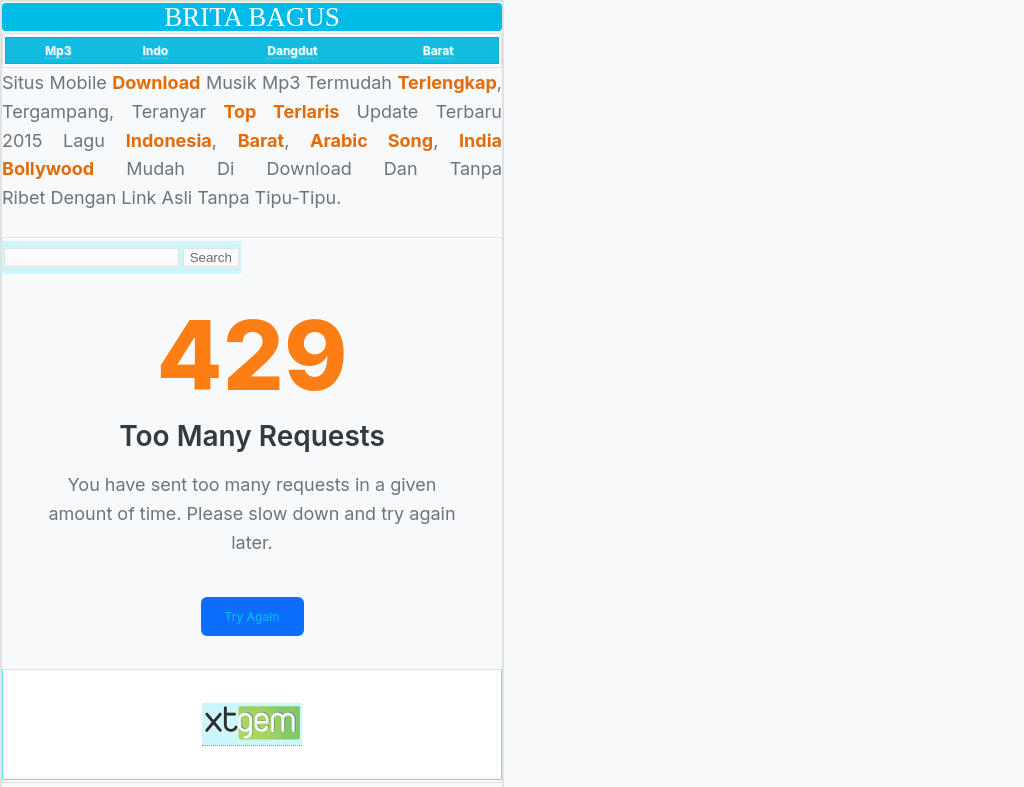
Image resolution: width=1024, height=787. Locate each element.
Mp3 (58, 50)
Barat (438, 50)
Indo (155, 50)
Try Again (252, 616)
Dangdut (292, 50)
